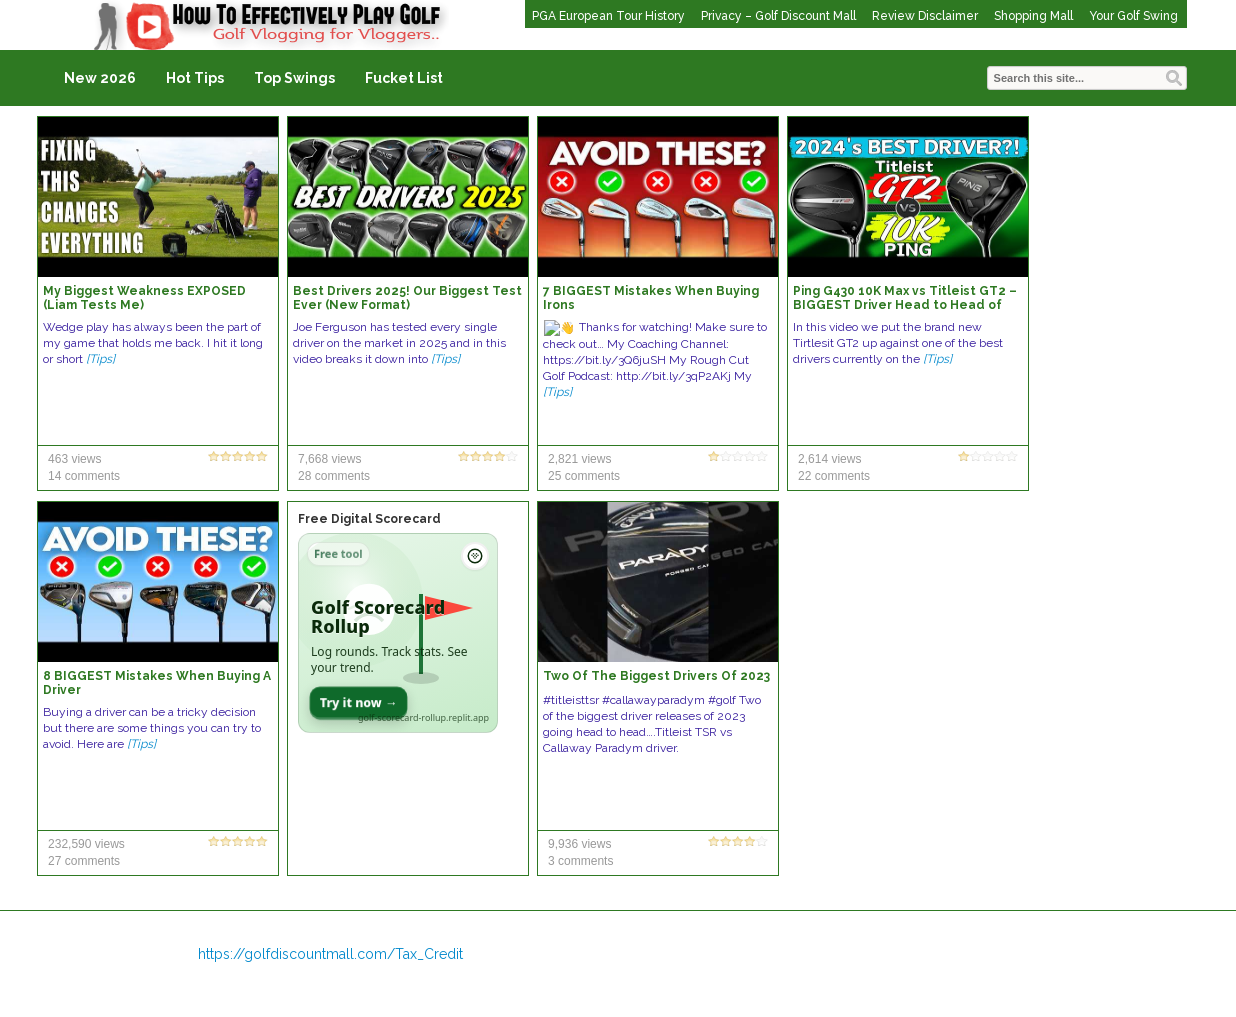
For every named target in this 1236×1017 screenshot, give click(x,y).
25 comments (584, 476)
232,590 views (86, 844)
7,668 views (329, 459)
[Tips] (100, 359)
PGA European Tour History (608, 16)
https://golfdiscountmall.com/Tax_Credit (330, 954)
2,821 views (579, 459)
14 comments (84, 476)
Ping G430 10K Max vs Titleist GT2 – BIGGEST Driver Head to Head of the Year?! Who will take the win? (905, 305)
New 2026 (100, 78)
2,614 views (829, 459)
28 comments (334, 476)
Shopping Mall (1033, 16)
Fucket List (404, 78)
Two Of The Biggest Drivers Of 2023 (656, 676)
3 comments (580, 861)
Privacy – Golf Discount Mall (778, 16)
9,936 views (579, 844)
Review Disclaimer (925, 16)
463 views (74, 459)
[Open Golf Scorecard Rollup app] (398, 633)
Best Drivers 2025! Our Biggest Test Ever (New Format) (407, 298)
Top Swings (294, 78)
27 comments (84, 861)
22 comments (834, 476)
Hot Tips (195, 78)
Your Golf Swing (1133, 16)
